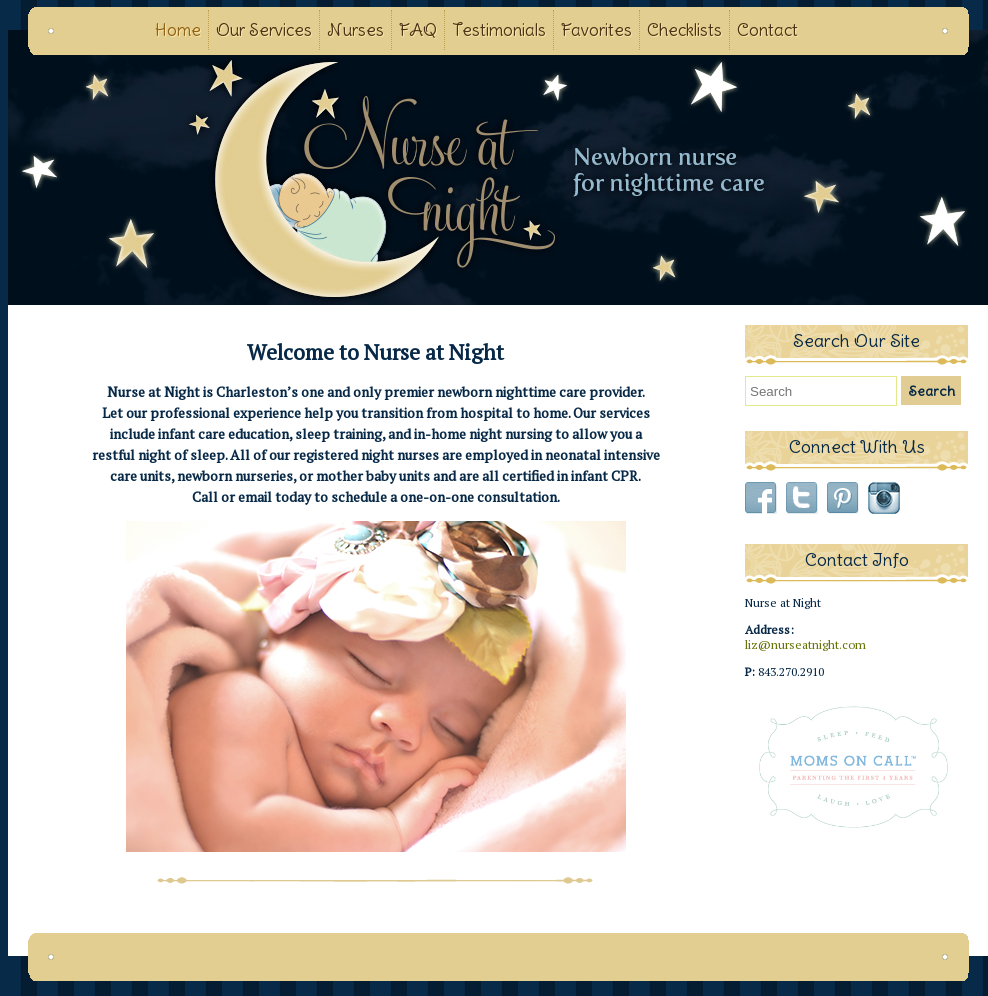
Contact (767, 30)
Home (178, 30)
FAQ (418, 30)
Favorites (596, 30)
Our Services (264, 30)
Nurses (355, 30)
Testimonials (499, 30)
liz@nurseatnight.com (805, 644)
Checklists (684, 30)
